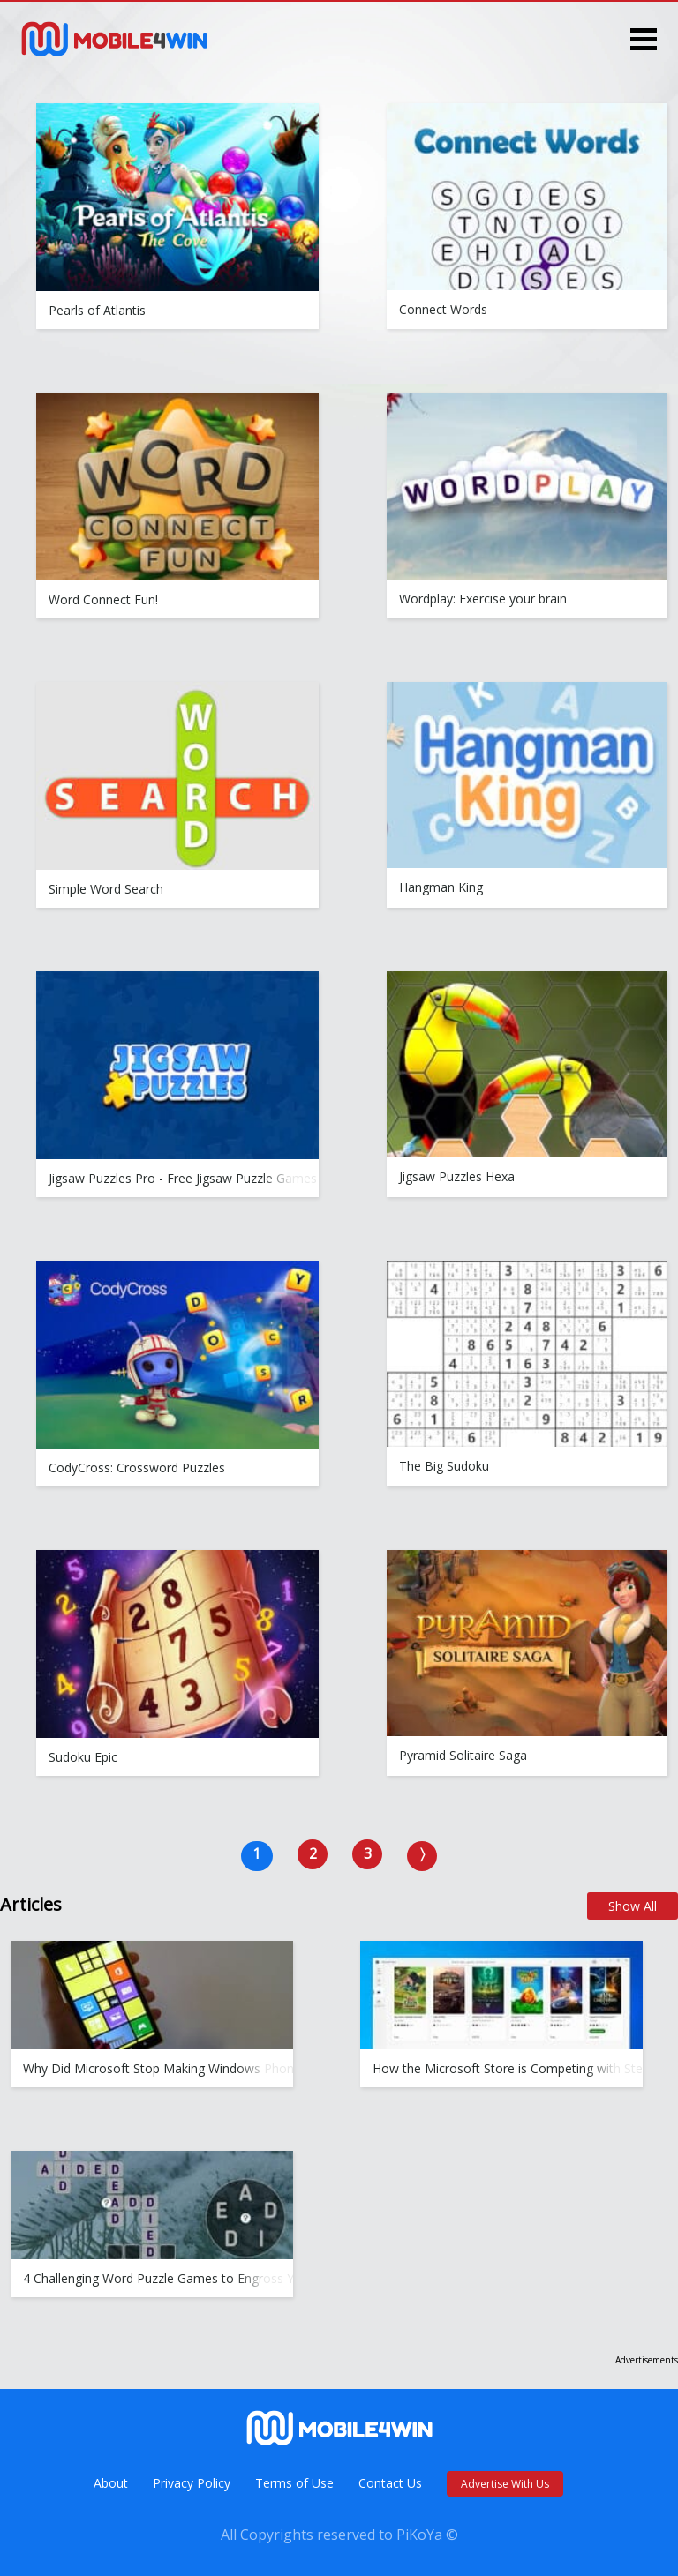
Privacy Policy (191, 2483)
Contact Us (390, 2483)
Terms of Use (294, 2483)
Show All (632, 1906)
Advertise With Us (505, 2483)
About (111, 2483)
